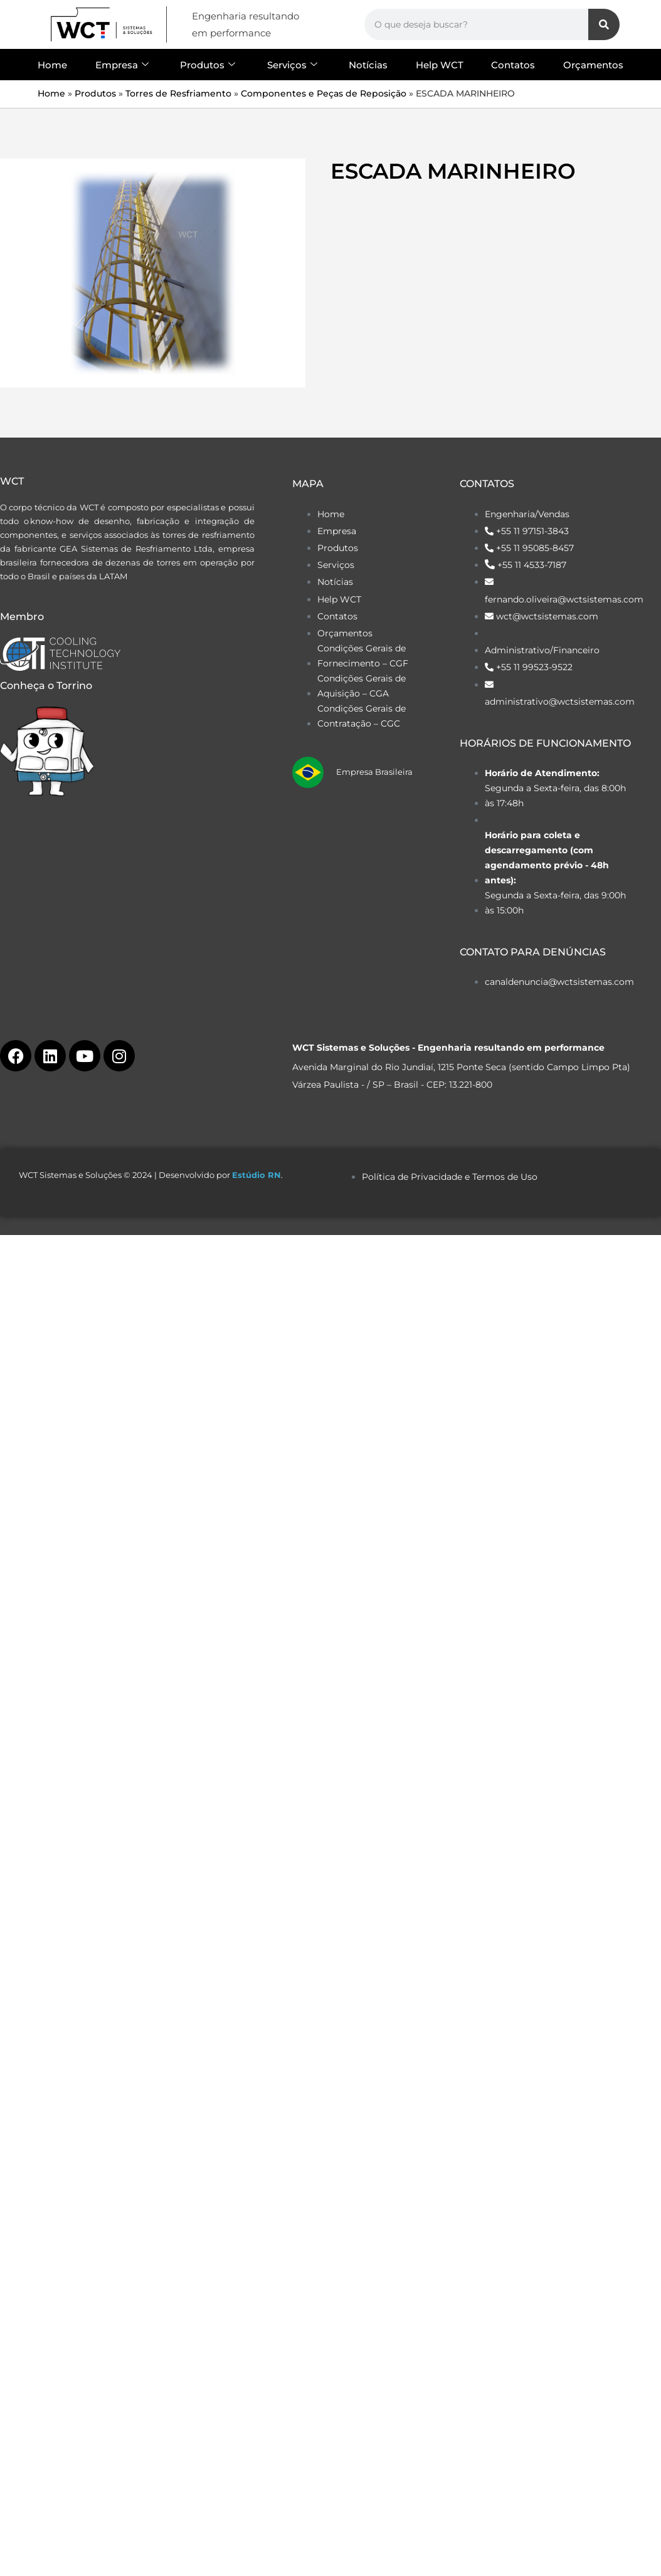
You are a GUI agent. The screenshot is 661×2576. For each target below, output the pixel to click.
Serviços (292, 65)
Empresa (122, 65)
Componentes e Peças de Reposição (323, 93)
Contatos (513, 65)
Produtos (207, 65)
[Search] (604, 24)
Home (52, 65)
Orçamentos (593, 65)
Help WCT (439, 65)
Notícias (368, 65)
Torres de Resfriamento (178, 93)
